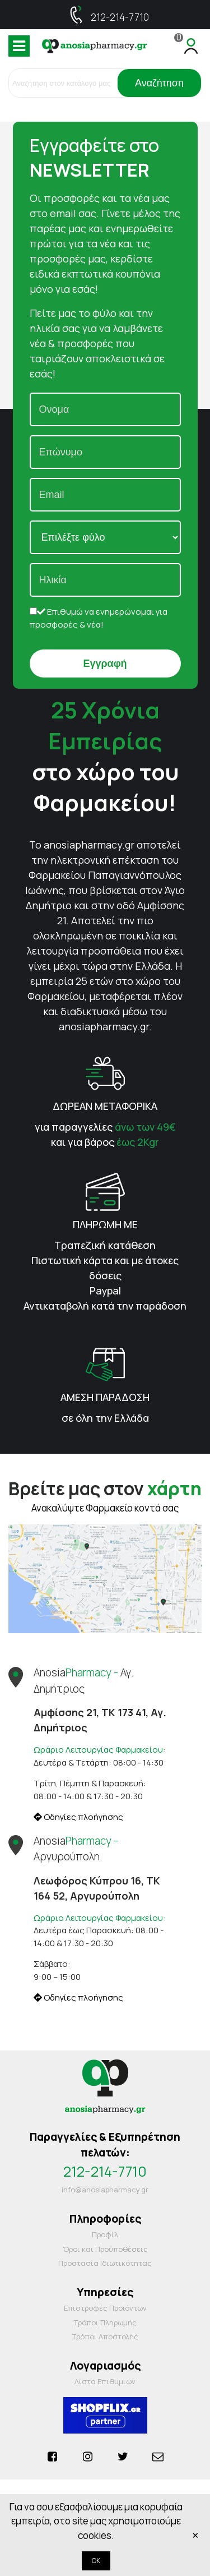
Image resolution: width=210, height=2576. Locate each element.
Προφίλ (105, 2234)
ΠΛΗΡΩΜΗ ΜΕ (105, 1224)
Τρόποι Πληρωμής (105, 2322)
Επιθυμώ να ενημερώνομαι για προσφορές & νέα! (98, 618)
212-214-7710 (120, 17)
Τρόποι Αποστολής (105, 2336)
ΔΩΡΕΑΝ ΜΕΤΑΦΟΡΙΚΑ (105, 1106)
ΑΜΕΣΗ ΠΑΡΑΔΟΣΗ (105, 1397)
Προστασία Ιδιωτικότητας (105, 2263)
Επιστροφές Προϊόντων (105, 2308)
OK (96, 2560)
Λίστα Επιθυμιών (105, 2381)
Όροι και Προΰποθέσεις (105, 2249)
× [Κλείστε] (195, 2535)
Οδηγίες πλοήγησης (78, 1817)
